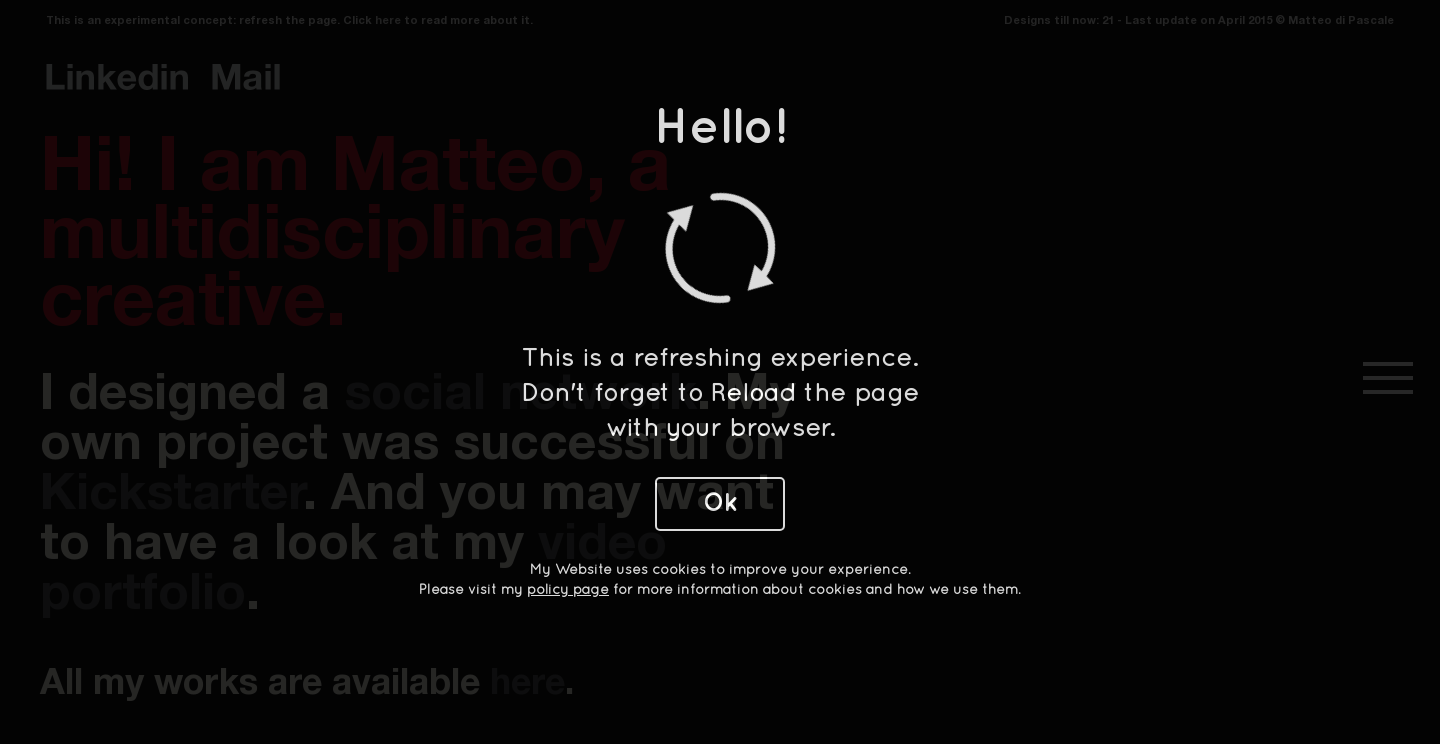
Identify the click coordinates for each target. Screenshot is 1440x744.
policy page (568, 590)
